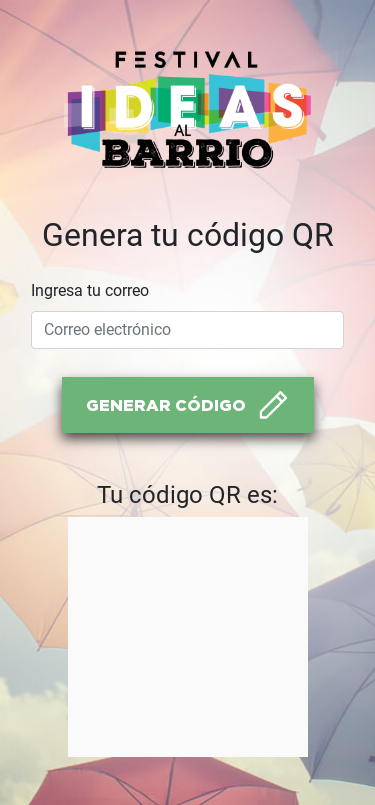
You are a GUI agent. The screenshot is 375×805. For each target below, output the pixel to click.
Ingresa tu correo (90, 290)
